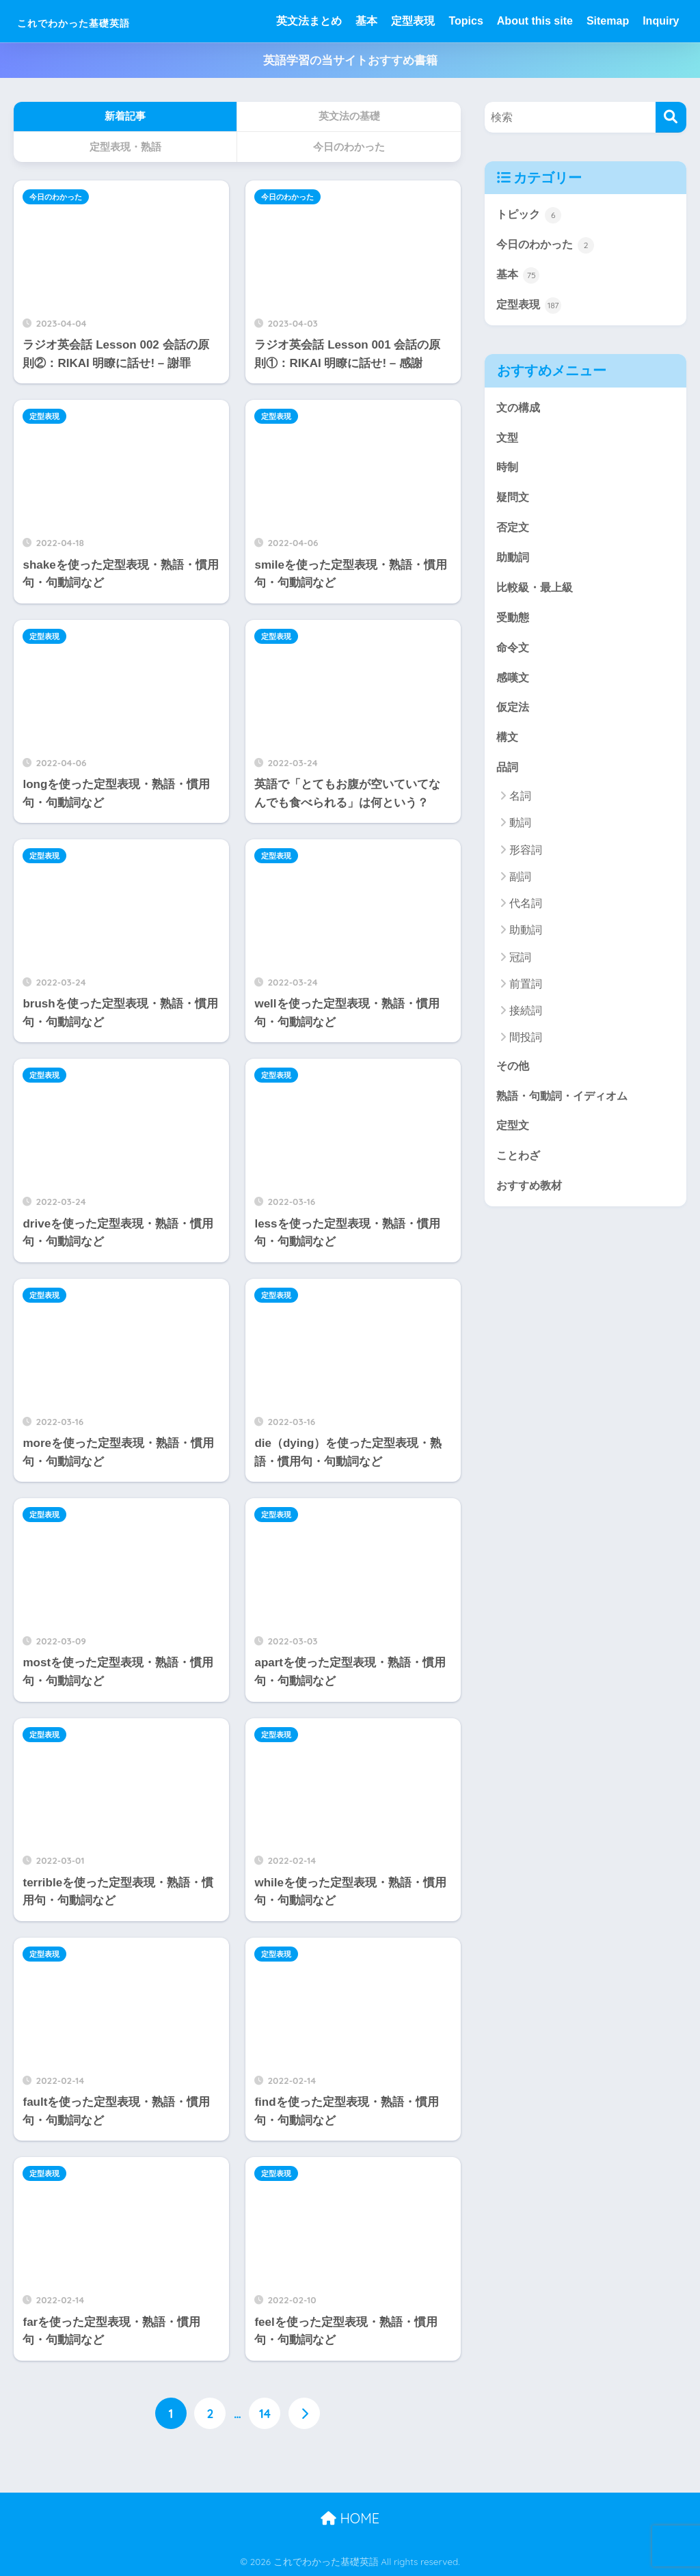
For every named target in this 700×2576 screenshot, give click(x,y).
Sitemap (608, 21)
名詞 (520, 805)
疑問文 (513, 501)
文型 (508, 440)
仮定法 (513, 715)
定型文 (513, 1136)
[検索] (671, 117)
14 (265, 2413)
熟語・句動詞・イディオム (566, 1105)
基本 (366, 21)
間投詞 (525, 1047)
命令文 (513, 654)
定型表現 (413, 21)
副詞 (520, 886)
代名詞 (525, 913)
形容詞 (525, 859)
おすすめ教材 (531, 1197)
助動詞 (513, 562)
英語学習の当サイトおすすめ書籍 (350, 60)
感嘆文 (513, 684)
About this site (535, 21)
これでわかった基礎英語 (109, 21)
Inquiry (661, 21)
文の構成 (519, 409)
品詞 (508, 776)
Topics (465, 21)
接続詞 (525, 1020)
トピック (530, 215)
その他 (513, 1075)
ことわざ (519, 1167)
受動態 (513, 623)
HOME (350, 2518)
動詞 (520, 832)
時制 (508, 470)
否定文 (513, 532)
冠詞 (520, 967)
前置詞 (525, 993)
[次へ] (304, 2413)
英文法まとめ (309, 21)
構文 (508, 746)
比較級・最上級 (537, 592)
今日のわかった (55, 197)
